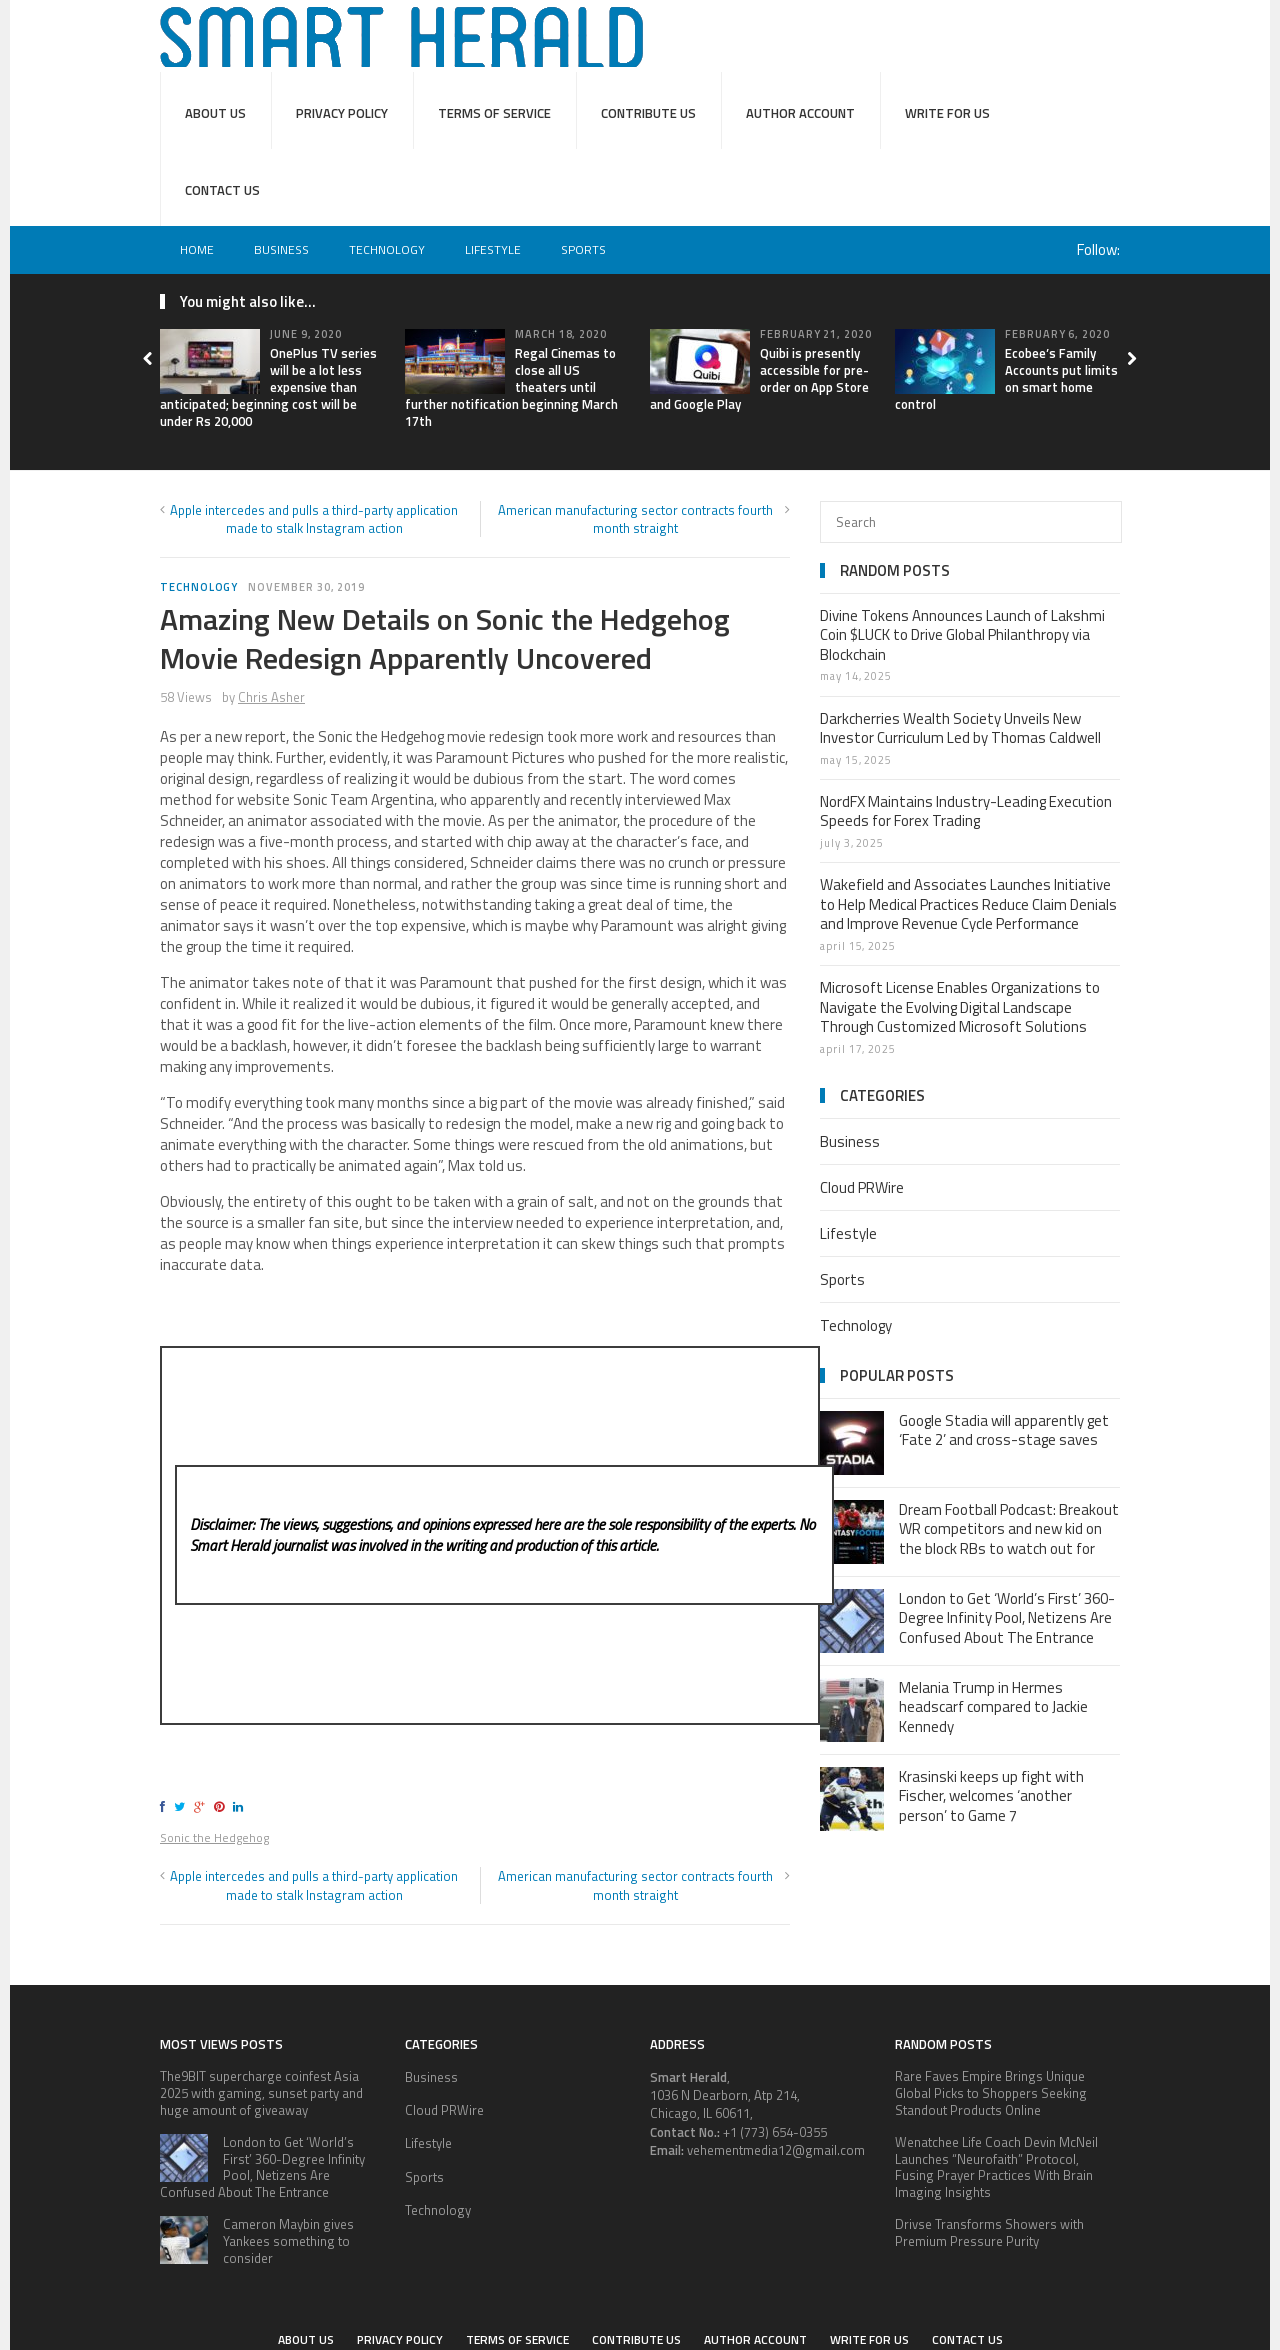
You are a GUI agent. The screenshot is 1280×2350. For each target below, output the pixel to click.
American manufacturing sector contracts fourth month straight (635, 519)
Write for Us (947, 113)
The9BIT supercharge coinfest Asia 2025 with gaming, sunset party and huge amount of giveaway (261, 2093)
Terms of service (494, 113)
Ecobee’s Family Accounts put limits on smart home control (1006, 378)
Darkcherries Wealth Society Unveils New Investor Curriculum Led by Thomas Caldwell (960, 728)
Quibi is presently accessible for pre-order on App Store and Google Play (759, 378)
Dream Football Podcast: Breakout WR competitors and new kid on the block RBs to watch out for (1009, 1529)
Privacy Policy (342, 113)
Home (197, 249)
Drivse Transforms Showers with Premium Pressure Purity (989, 2232)
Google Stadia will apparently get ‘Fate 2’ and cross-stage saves (1004, 1430)
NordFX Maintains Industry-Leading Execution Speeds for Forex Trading (966, 811)
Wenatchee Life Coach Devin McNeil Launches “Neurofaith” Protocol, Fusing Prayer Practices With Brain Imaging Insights (996, 2167)
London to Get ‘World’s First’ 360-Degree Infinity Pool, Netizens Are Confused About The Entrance (1007, 1618)
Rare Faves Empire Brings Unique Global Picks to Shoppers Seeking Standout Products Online (991, 2093)
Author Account (800, 113)
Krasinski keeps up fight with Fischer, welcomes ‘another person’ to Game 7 (991, 1796)
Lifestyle (493, 249)
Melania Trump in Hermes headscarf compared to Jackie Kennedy (993, 1707)
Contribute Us (648, 113)
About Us (215, 113)
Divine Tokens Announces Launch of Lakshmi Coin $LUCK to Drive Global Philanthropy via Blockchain (962, 635)
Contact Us (222, 190)
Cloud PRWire (862, 1187)
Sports (583, 249)
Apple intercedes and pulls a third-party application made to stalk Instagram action (314, 519)
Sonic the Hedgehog (214, 1837)
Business (281, 249)
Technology (387, 249)
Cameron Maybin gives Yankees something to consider (288, 2241)
